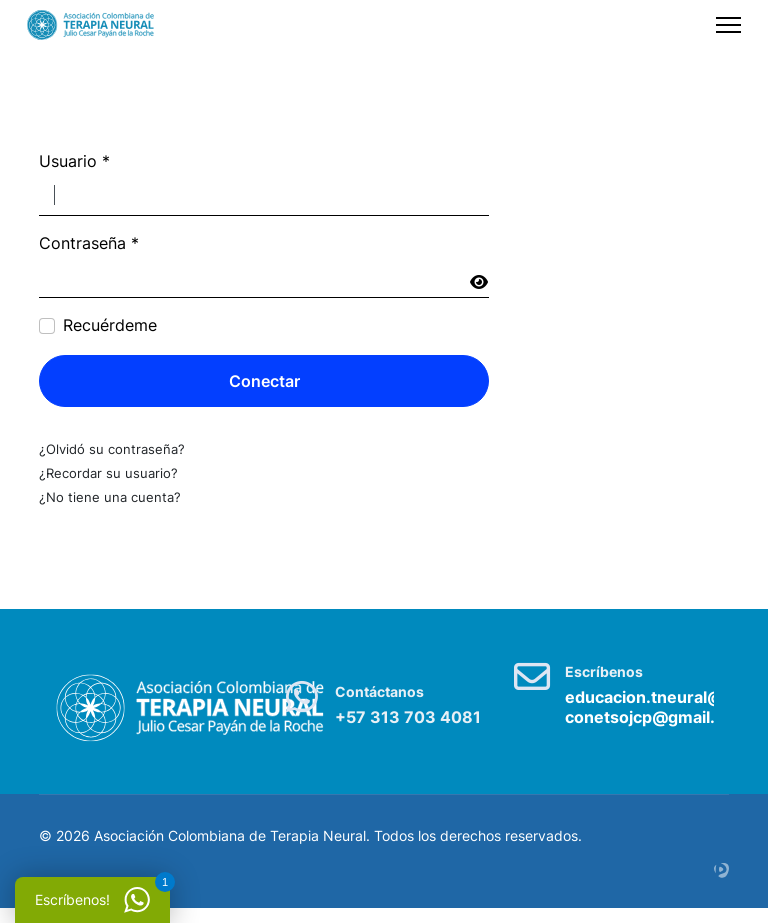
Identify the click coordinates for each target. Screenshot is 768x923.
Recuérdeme (110, 326)
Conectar (264, 381)
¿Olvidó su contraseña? (112, 449)
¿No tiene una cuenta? (110, 497)
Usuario (74, 162)
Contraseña (89, 244)
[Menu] (728, 25)
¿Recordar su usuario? (108, 473)
